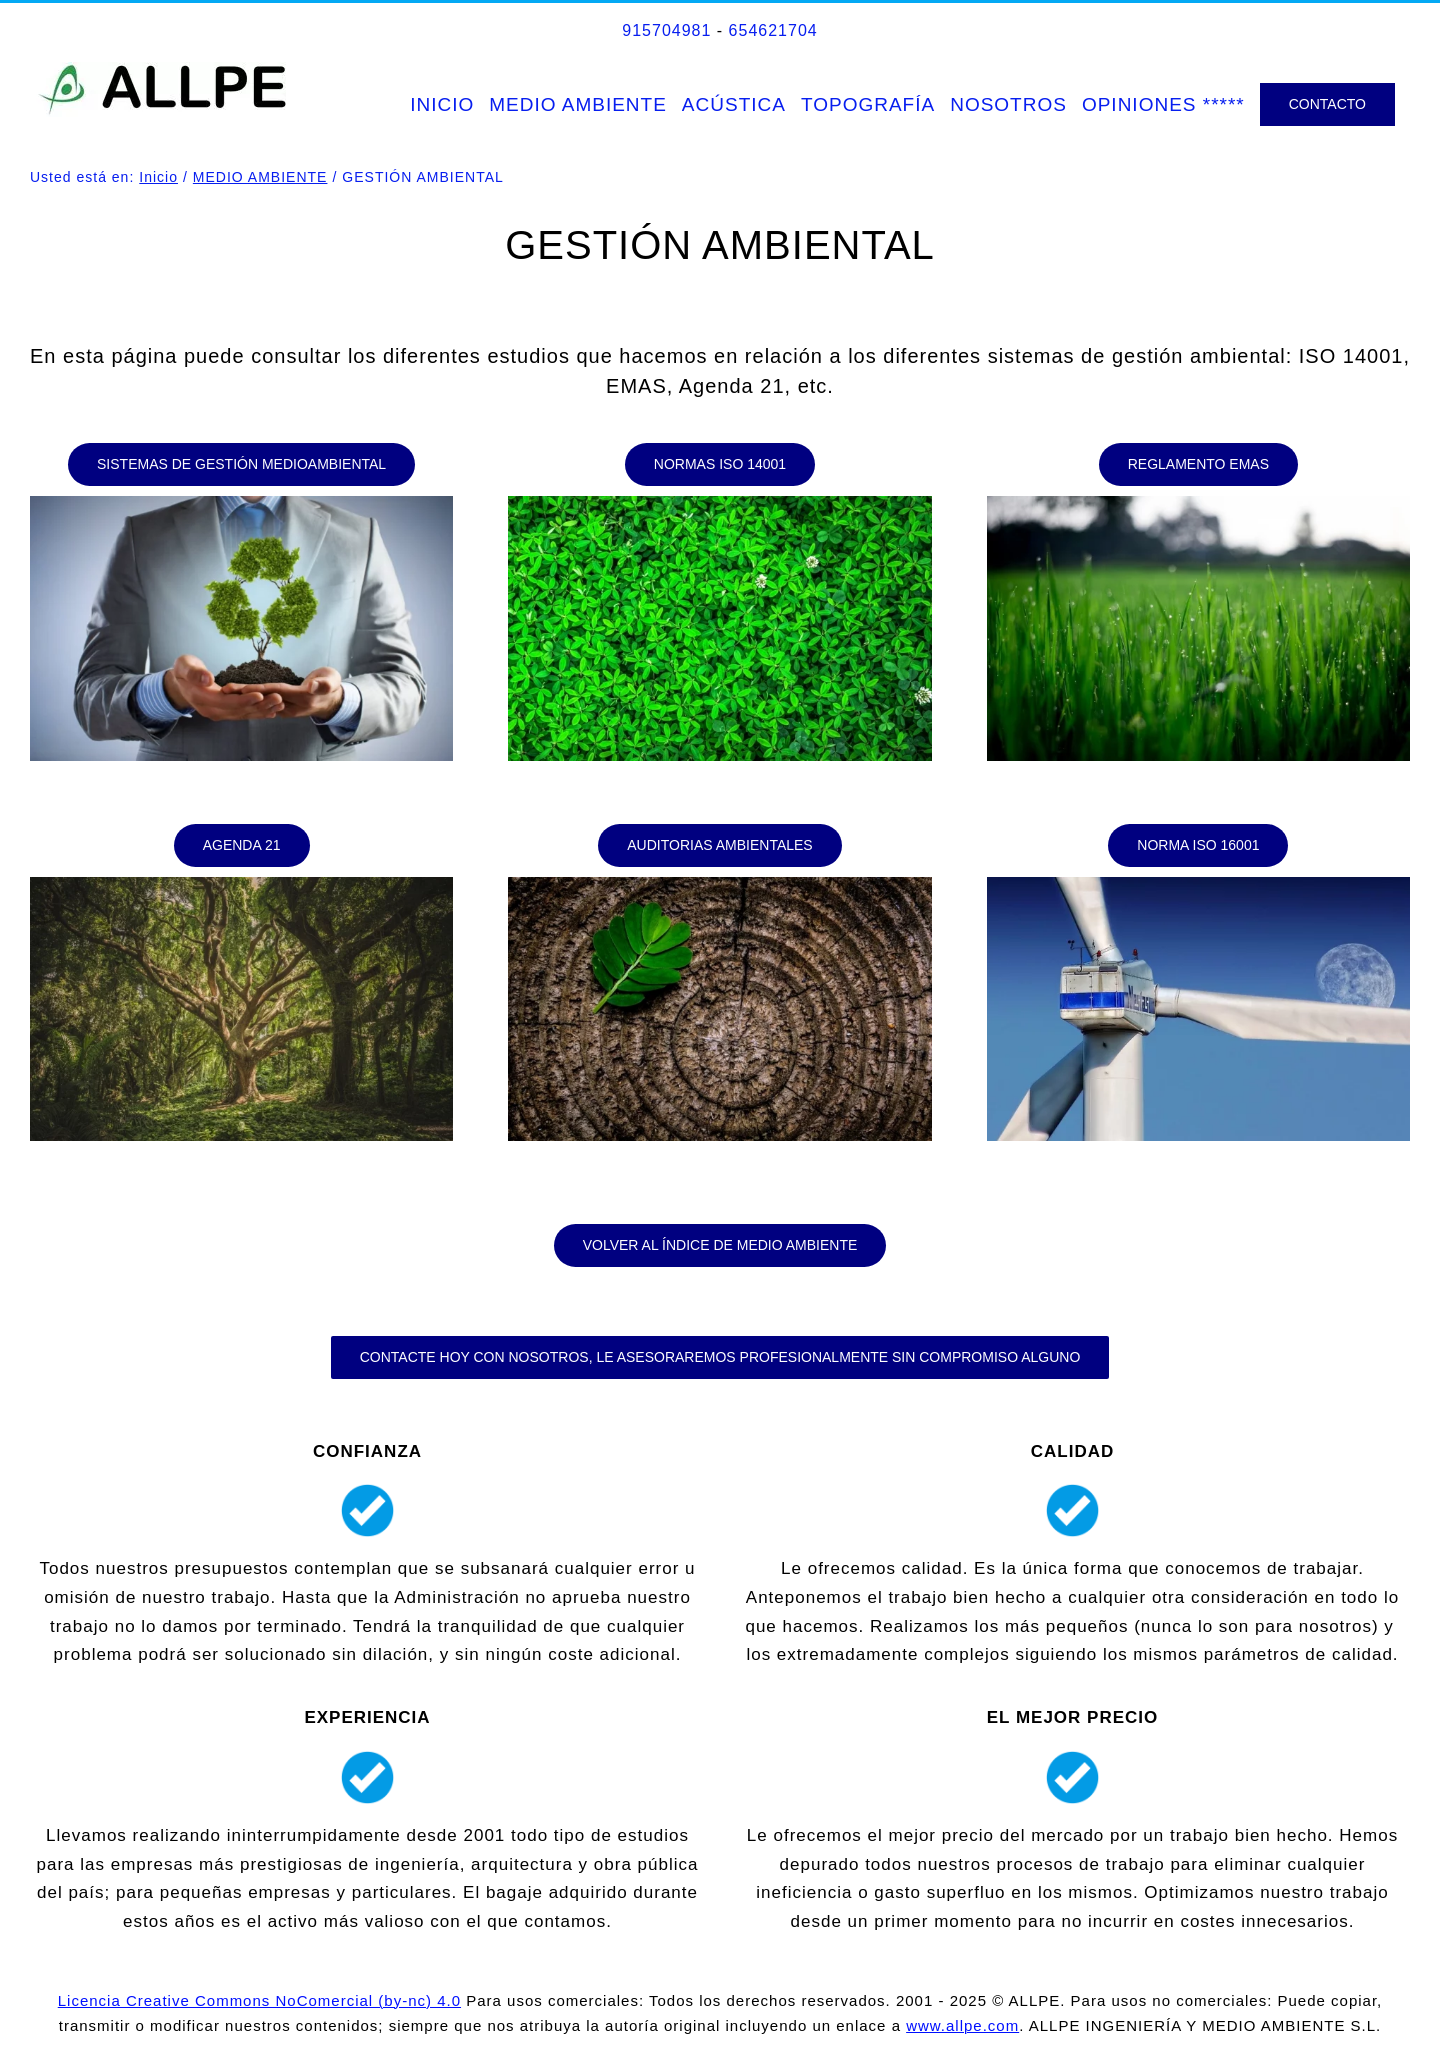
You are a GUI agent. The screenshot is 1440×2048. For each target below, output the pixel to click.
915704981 (666, 30)
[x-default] (241, 504)
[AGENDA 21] (242, 845)
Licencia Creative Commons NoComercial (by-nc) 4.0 (259, 2000)
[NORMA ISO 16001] (1198, 845)
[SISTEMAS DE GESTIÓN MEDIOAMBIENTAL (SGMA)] (241, 464)
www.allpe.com (962, 2025)
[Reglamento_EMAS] (1198, 504)
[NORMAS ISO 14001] (720, 464)
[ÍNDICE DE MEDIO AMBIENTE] (720, 1245)
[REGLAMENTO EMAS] (1198, 464)
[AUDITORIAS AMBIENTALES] (719, 845)
